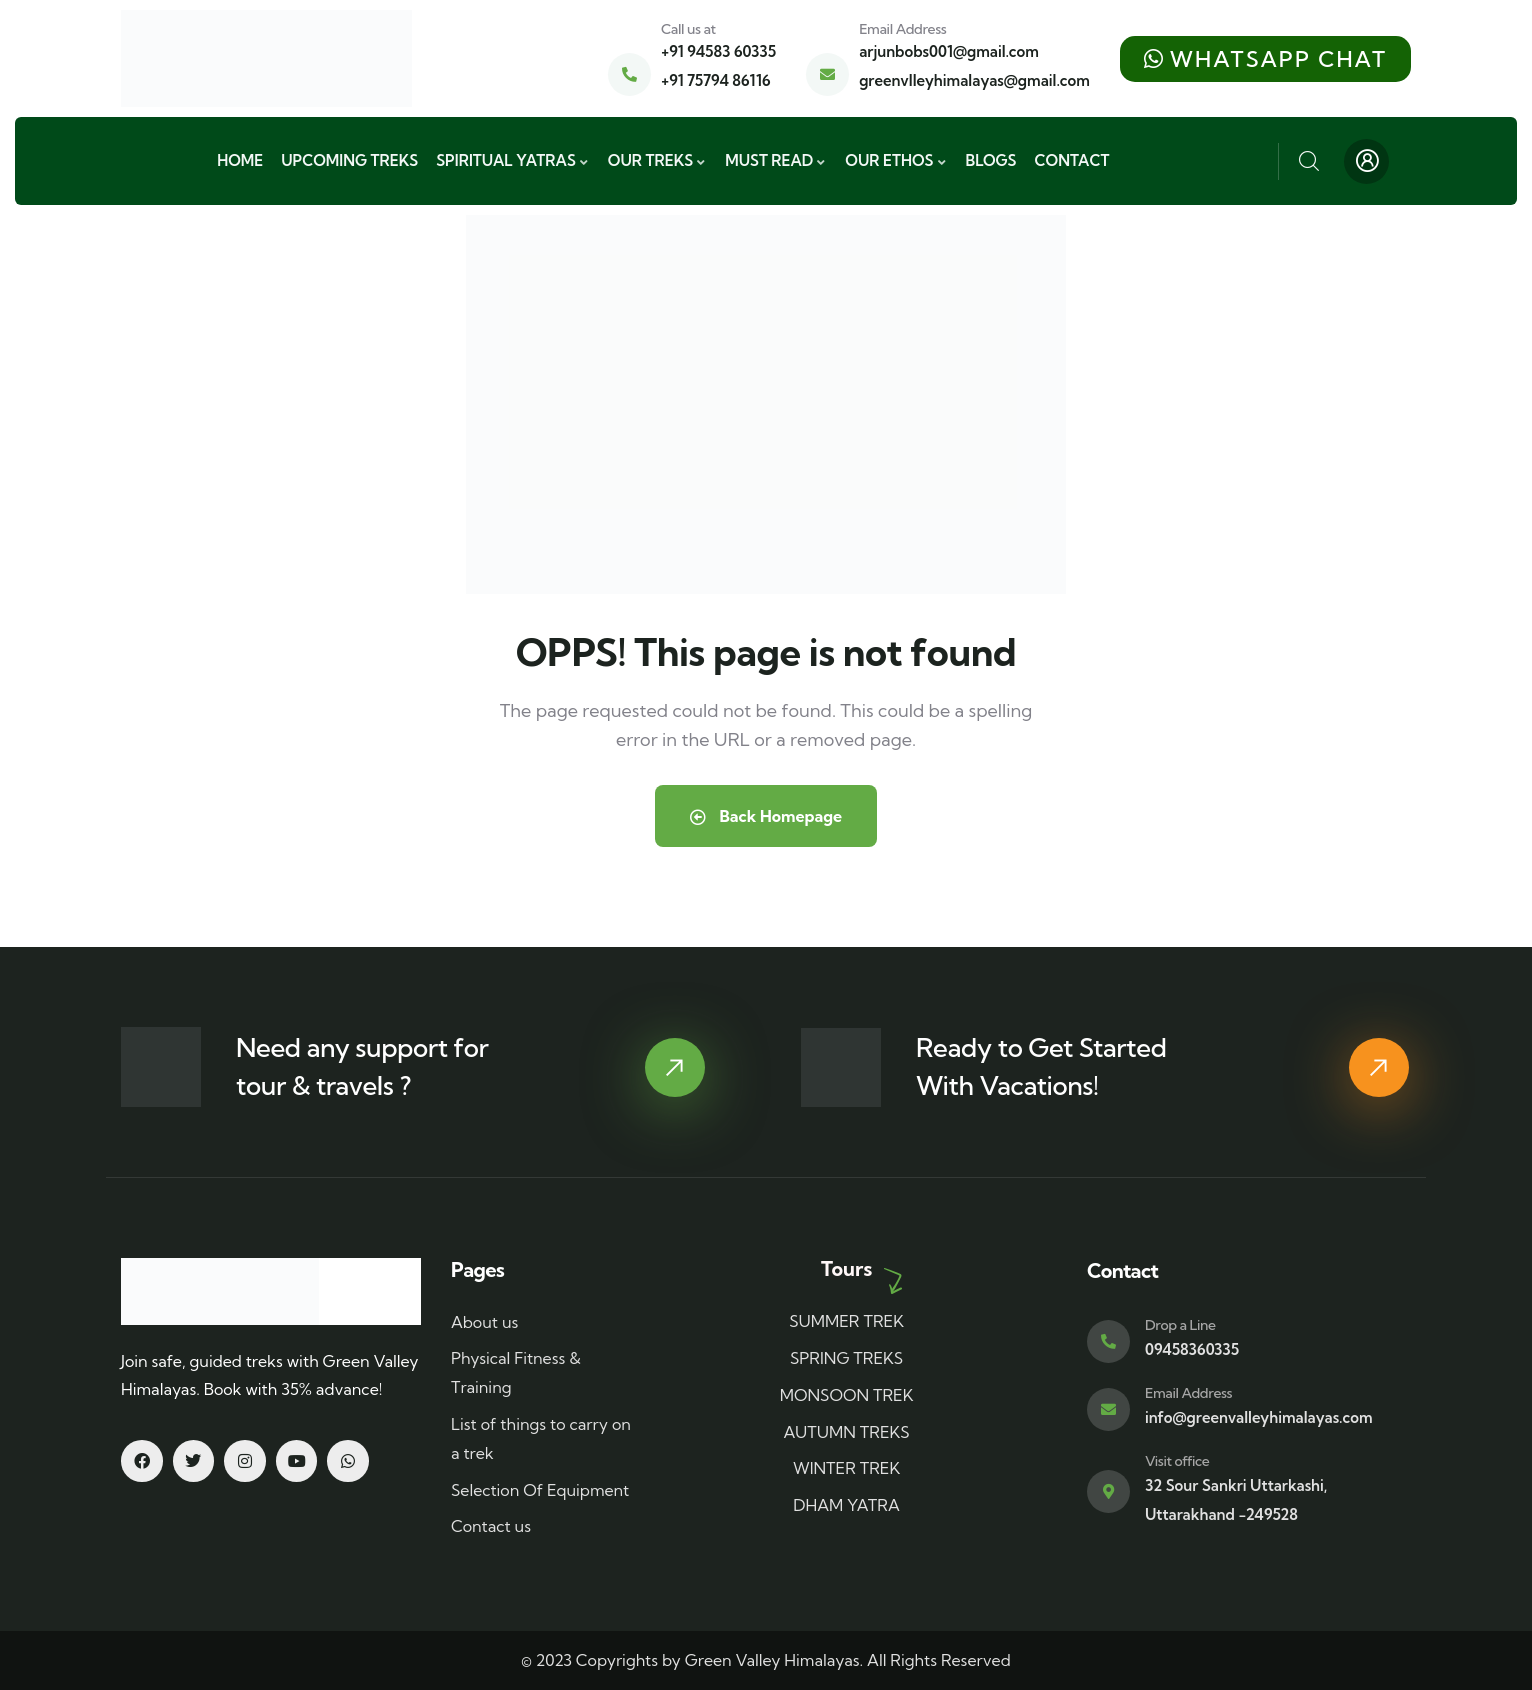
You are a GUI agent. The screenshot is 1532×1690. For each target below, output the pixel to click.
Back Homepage (766, 816)
